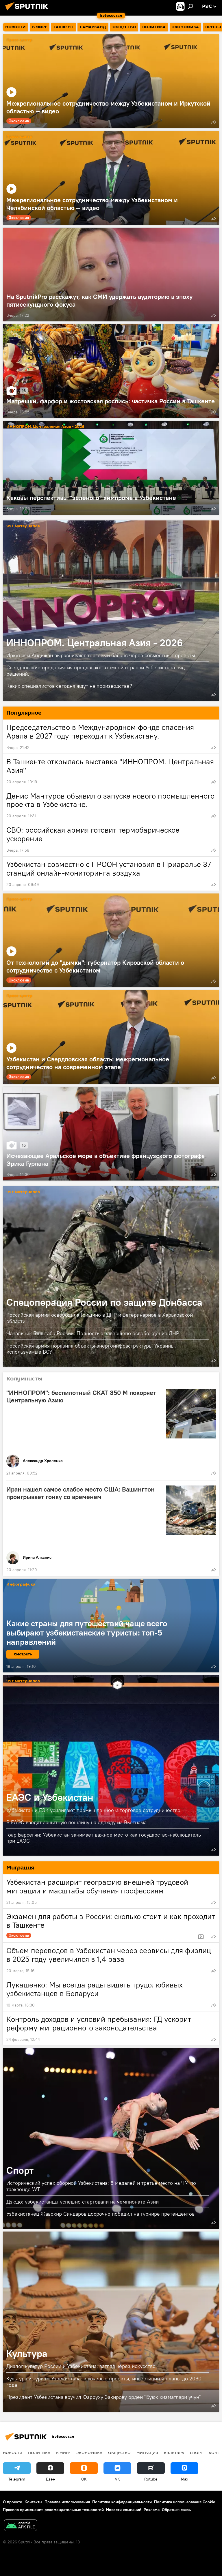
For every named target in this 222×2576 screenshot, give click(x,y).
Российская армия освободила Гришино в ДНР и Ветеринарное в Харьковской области (99, 1318)
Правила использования (67, 2501)
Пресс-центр (19, 40)
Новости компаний (123, 2509)
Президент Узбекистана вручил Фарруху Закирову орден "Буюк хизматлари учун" (103, 2397)
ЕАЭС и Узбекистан (49, 1797)
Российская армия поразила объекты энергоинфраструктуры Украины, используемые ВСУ (91, 1348)
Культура (26, 2353)
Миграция (147, 2452)
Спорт (20, 2170)
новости (12, 2452)
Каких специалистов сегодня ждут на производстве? (69, 686)
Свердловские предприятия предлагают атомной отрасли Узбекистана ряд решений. (95, 670)
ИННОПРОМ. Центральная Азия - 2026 (45, 330)
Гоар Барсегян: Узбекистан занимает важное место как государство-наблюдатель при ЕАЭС (103, 1837)
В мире (63, 2452)
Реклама (152, 2509)
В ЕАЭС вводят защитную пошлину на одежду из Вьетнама (76, 1822)
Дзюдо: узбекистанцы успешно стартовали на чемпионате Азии (82, 2201)
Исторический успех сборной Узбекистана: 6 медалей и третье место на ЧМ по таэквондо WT (101, 2186)
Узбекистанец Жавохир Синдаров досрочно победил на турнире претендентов (100, 2213)
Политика (39, 2452)
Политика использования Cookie (184, 2501)
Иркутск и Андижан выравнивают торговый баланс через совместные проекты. (101, 655)
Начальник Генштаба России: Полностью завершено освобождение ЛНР (92, 1333)
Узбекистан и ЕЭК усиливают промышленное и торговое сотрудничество (93, 1810)
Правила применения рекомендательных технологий (53, 2509)
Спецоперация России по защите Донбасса (104, 1302)
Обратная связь (176, 2509)
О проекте (12, 2501)
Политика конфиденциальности (122, 2501)
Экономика (89, 2452)
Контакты (33, 2501)
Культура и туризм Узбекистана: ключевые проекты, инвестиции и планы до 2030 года (103, 2381)
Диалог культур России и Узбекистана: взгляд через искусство (81, 2366)
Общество (119, 2452)
